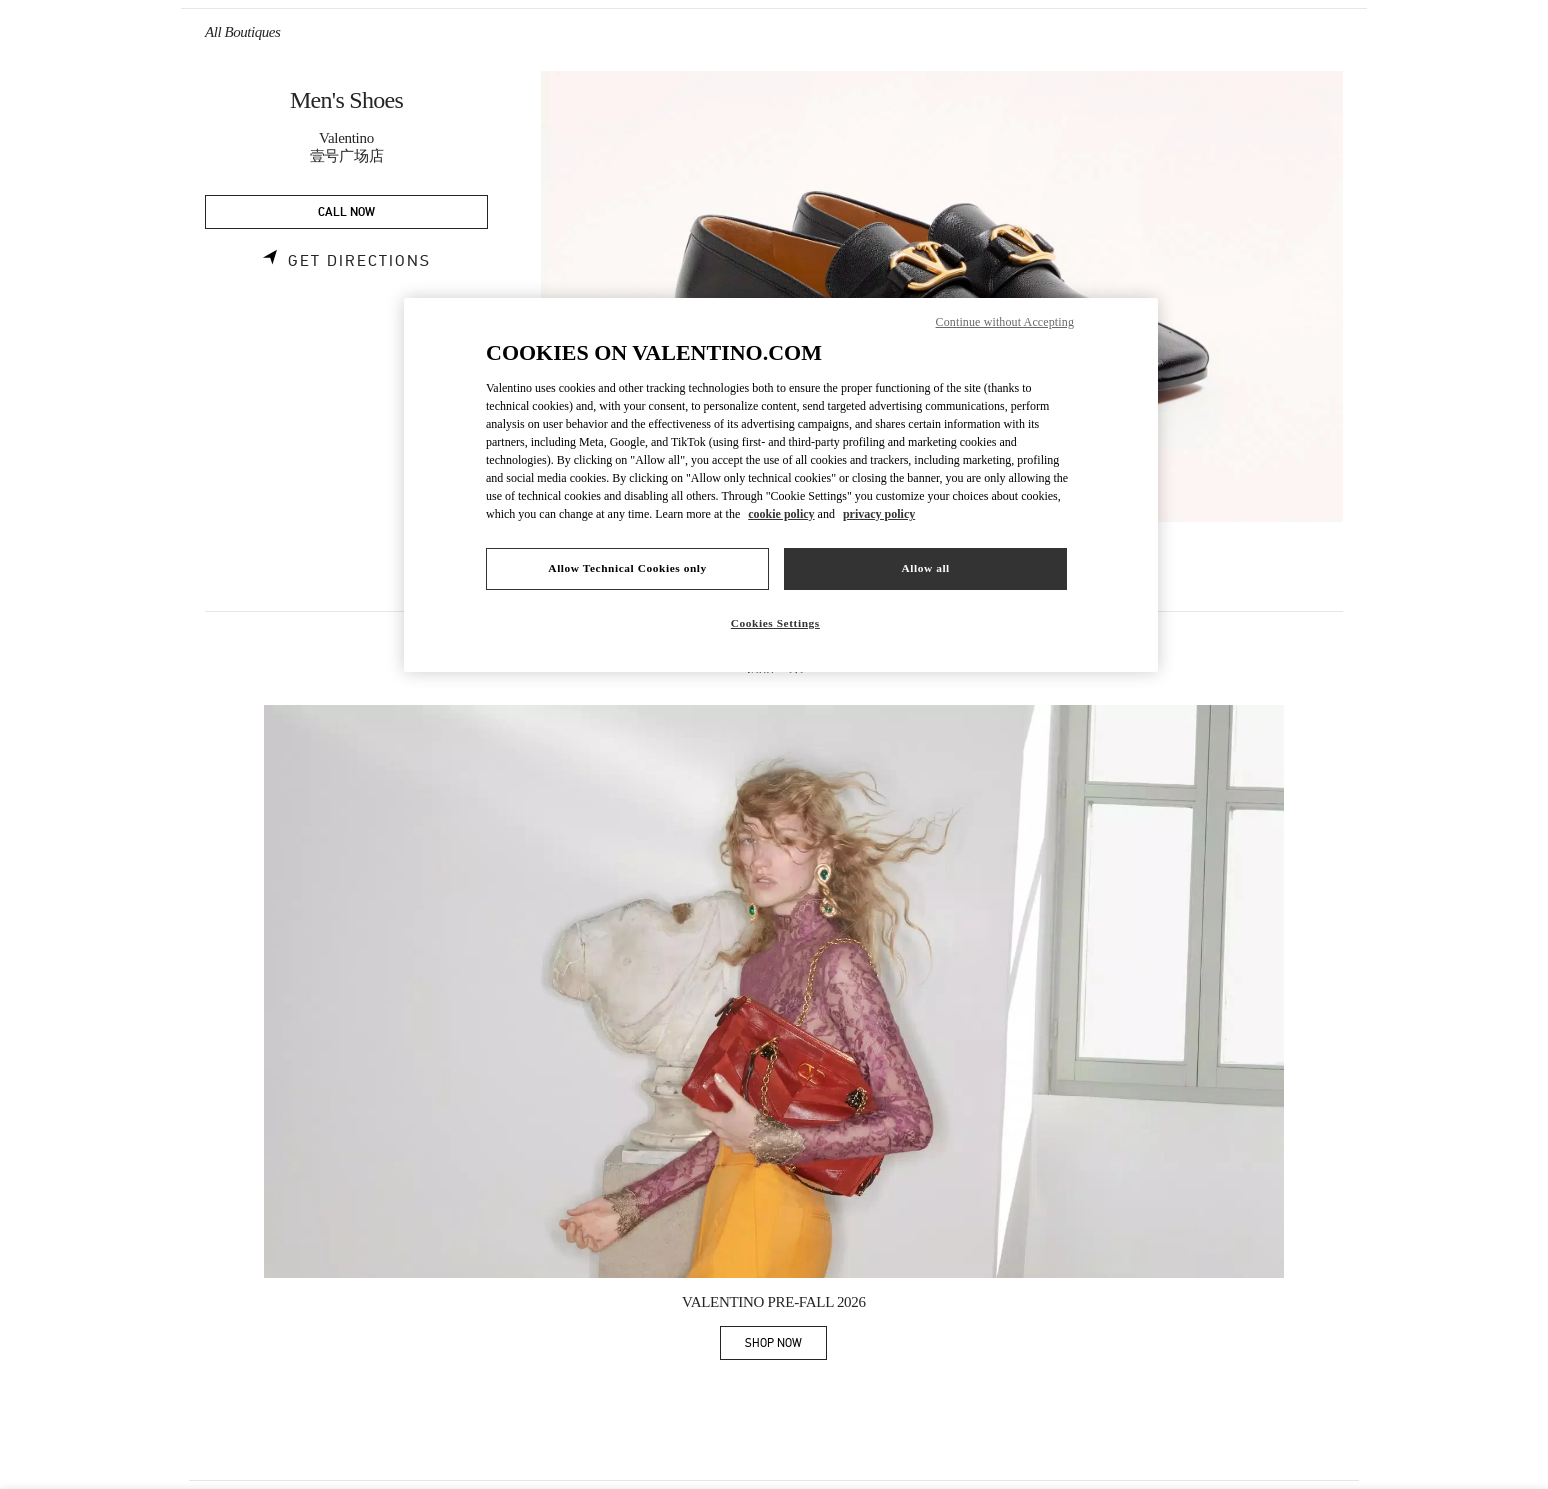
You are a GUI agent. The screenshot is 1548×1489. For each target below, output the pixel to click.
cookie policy (781, 514)
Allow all (925, 568)
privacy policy (879, 514)
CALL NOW (346, 212)
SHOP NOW (786, 1346)
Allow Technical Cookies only (627, 568)
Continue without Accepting (1005, 322)
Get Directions (359, 261)
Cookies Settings (775, 623)
